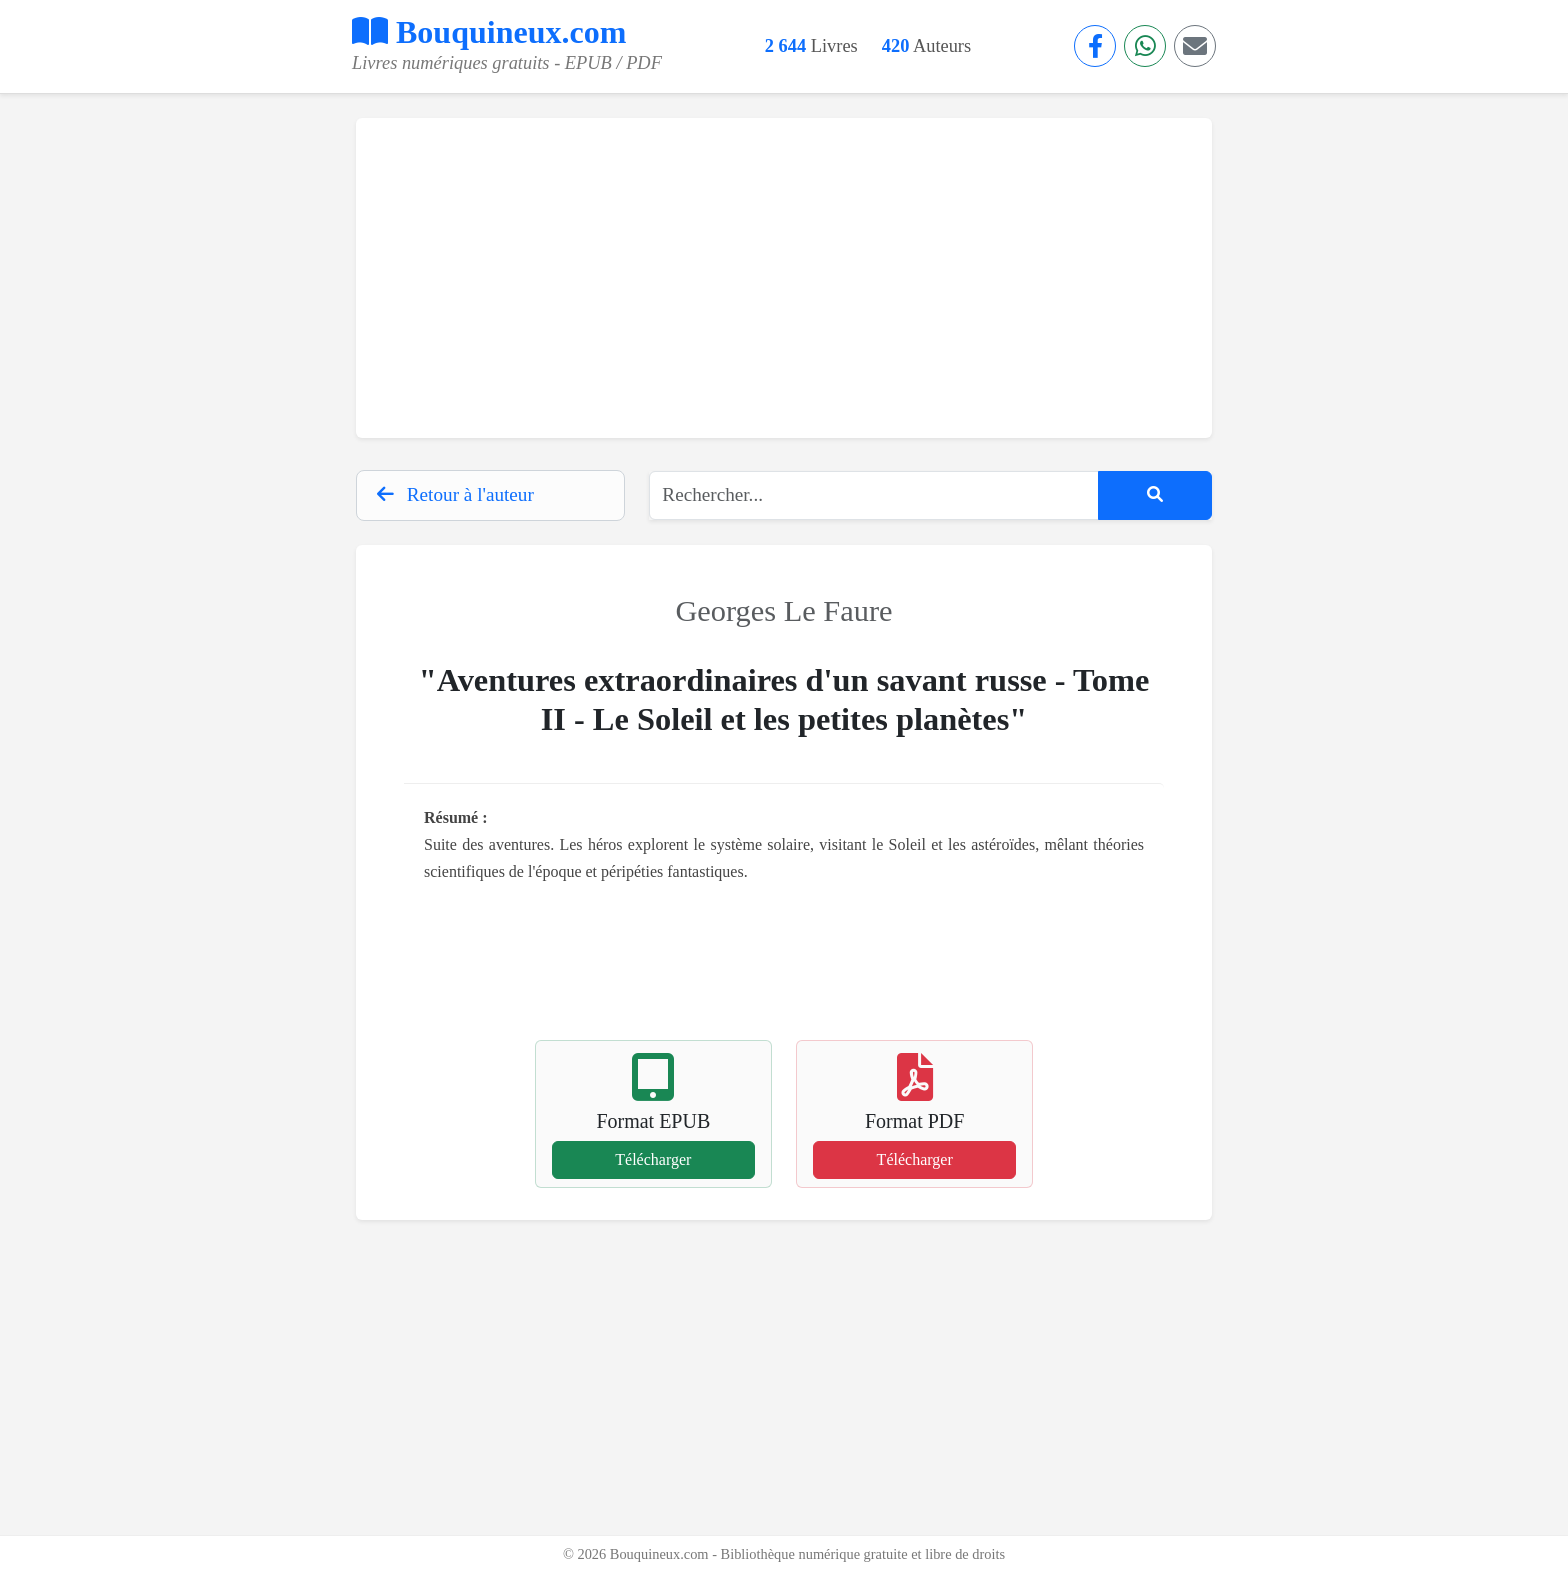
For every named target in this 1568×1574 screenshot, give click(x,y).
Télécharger (653, 1159)
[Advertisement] (784, 278)
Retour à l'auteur (455, 494)
